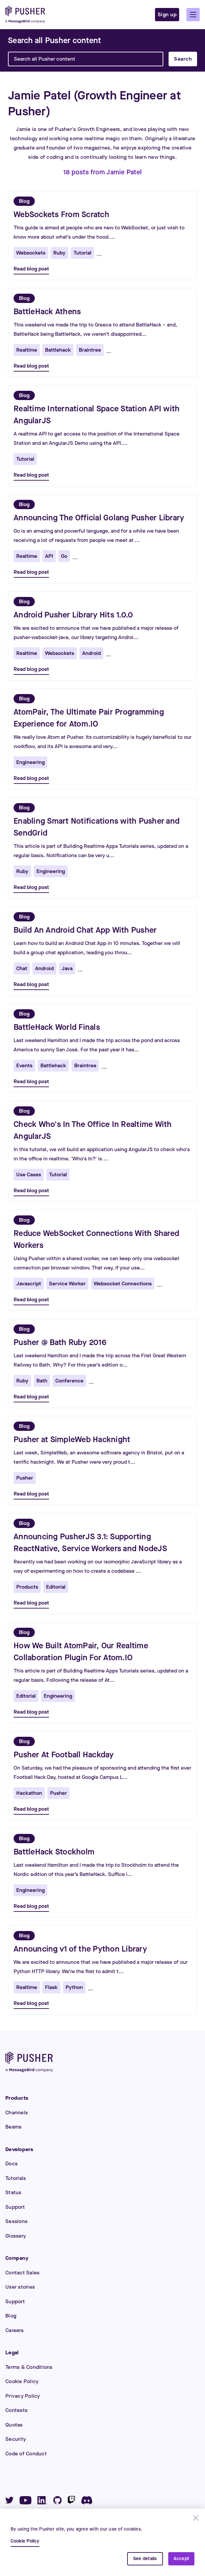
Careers (14, 2330)
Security (15, 2438)
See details (145, 2558)
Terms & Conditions (29, 2367)
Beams (13, 2126)
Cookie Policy (21, 2381)
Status (13, 2192)
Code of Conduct (26, 2453)
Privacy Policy (22, 2395)
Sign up (167, 14)
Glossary (15, 2235)
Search (183, 58)
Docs (11, 2163)
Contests (16, 2410)
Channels (16, 2112)
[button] (193, 14)
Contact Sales (22, 2272)
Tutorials (15, 2178)
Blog (10, 2315)
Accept (181, 2558)
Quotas (14, 2424)
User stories (20, 2286)
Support (15, 2206)
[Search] (54, 40)
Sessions (16, 2221)
